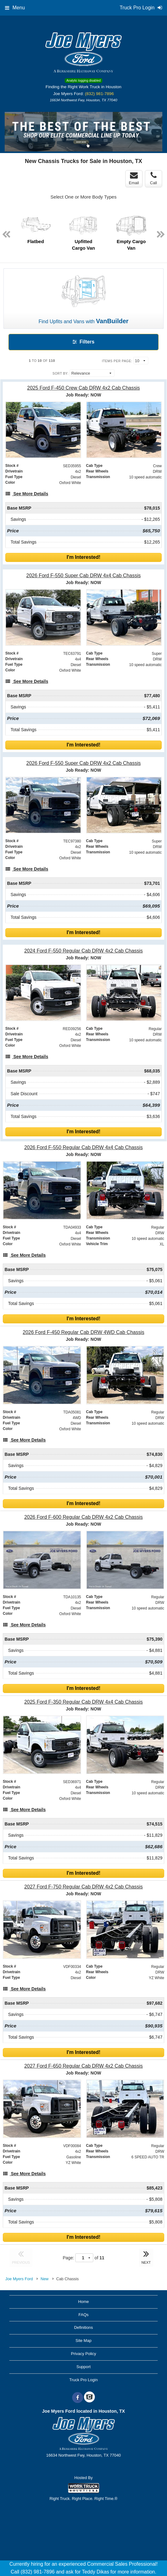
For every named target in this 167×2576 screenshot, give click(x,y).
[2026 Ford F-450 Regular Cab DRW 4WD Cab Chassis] (83, 1332)
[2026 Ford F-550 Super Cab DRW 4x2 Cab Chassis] (83, 763)
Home (83, 2301)
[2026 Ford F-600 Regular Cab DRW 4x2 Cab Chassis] (83, 1517)
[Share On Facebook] (77, 2397)
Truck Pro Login (83, 2379)
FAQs (83, 2314)
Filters (83, 341)
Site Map (83, 2340)
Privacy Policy (83, 2353)
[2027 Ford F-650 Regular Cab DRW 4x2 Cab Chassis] (83, 2066)
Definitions (83, 2327)
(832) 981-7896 (99, 93)
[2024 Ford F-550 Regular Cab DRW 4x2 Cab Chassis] (83, 950)
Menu (15, 7)
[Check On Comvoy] (89, 2397)
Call (153, 178)
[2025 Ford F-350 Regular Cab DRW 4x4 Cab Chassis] (83, 1701)
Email (134, 178)
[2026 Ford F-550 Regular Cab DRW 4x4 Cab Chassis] (83, 1147)
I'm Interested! (83, 557)
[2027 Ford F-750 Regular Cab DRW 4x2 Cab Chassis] (83, 1886)
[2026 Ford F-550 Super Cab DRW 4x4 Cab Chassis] (83, 575)
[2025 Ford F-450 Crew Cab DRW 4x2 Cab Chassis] (83, 387)
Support (84, 2366)
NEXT (146, 2256)
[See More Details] (26, 493)
